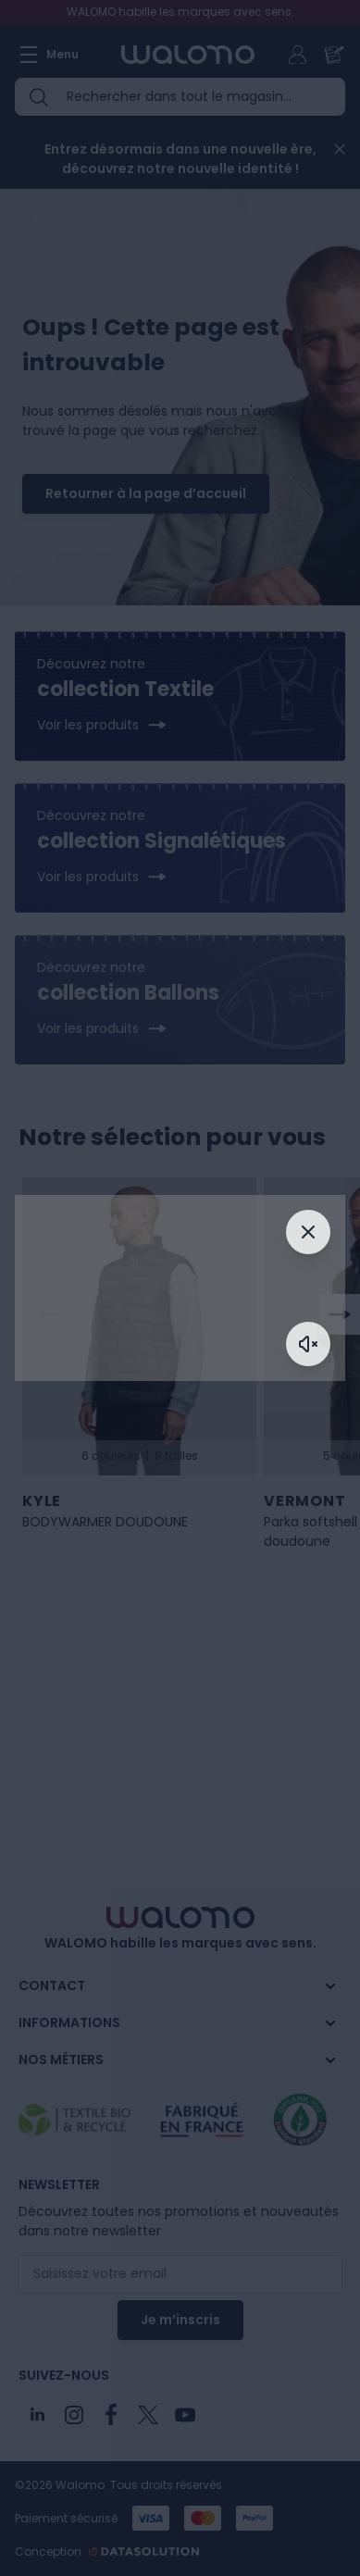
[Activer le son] (308, 1344)
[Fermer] (308, 1232)
